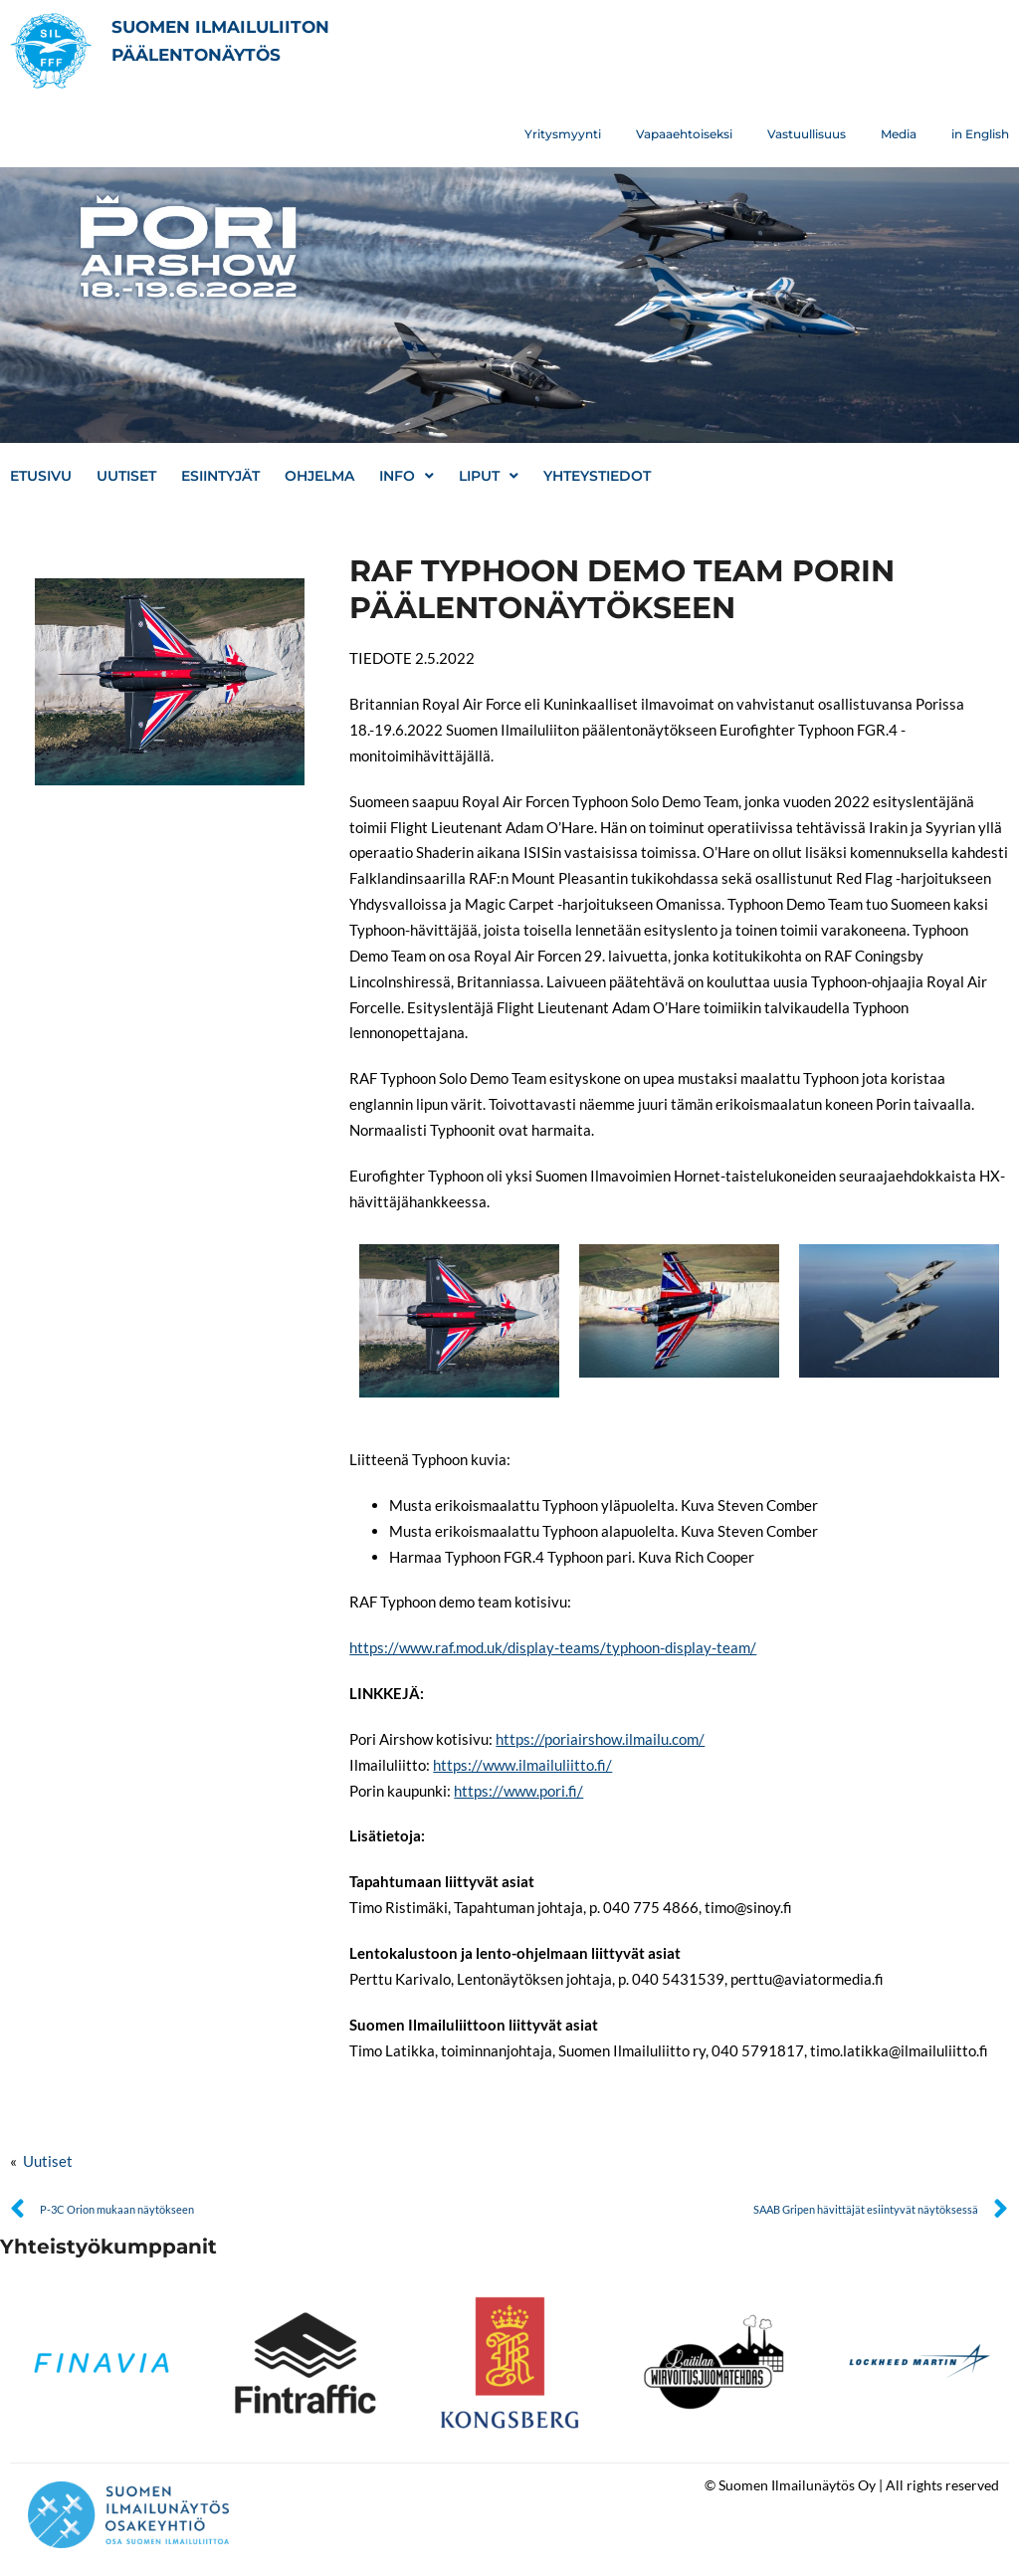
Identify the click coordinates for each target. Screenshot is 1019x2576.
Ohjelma (319, 476)
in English (980, 133)
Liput (488, 477)
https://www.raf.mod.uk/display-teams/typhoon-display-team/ (552, 1647)
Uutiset (126, 476)
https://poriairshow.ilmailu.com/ (600, 1739)
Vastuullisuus (806, 133)
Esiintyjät (220, 476)
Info (406, 477)
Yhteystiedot (597, 476)
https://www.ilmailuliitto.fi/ (522, 1765)
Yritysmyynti (562, 133)
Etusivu (41, 476)
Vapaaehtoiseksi (684, 133)
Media (899, 133)
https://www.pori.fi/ (518, 1791)
